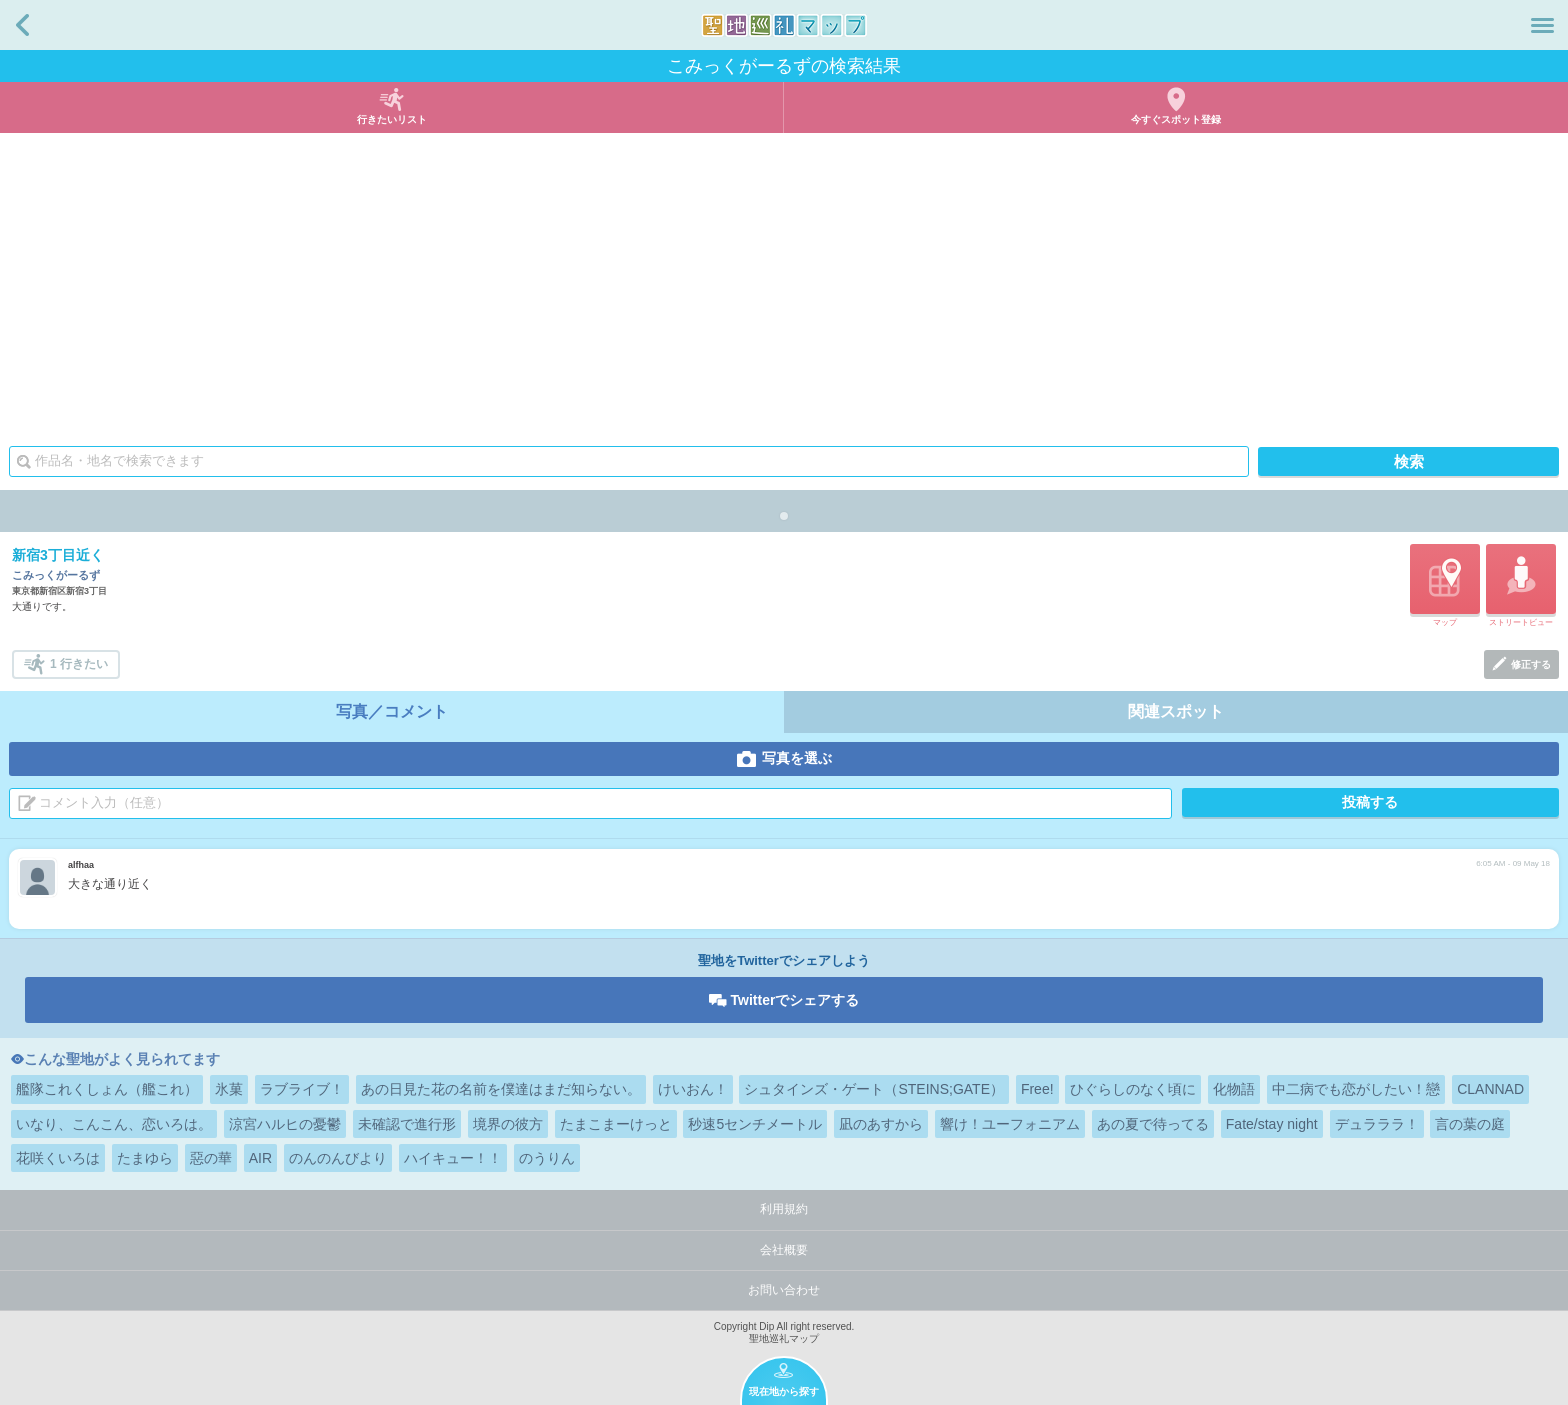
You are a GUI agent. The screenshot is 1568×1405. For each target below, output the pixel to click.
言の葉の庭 (1470, 1124)
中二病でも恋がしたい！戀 (1356, 1089)
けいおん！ (693, 1089)
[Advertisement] (784, 283)
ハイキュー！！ (453, 1158)
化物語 (1234, 1089)
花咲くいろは (58, 1158)
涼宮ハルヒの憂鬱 (285, 1124)
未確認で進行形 (407, 1124)
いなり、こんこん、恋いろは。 (114, 1124)
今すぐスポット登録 (1176, 119)
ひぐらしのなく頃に (1133, 1089)
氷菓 (229, 1089)
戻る (22, 25)
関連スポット (1176, 711)
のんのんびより (338, 1158)
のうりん (547, 1158)
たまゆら (145, 1158)
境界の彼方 (508, 1124)
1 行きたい (79, 664)
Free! (1037, 1089)
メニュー (1542, 25)
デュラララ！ (1377, 1124)
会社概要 (784, 1250)
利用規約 (784, 1209)
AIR (260, 1158)
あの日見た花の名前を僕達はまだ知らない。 (501, 1089)
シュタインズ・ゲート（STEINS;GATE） (874, 1089)
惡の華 (211, 1158)
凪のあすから (881, 1124)
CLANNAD (1490, 1089)
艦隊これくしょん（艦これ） (107, 1089)
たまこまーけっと (616, 1124)
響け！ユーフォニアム (1010, 1124)
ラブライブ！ (302, 1089)
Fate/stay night (1272, 1124)
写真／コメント (392, 711)
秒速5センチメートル (755, 1124)
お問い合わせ (784, 1290)
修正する (1531, 664)
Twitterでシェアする (795, 1000)
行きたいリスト (392, 119)
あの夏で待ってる (1153, 1124)
